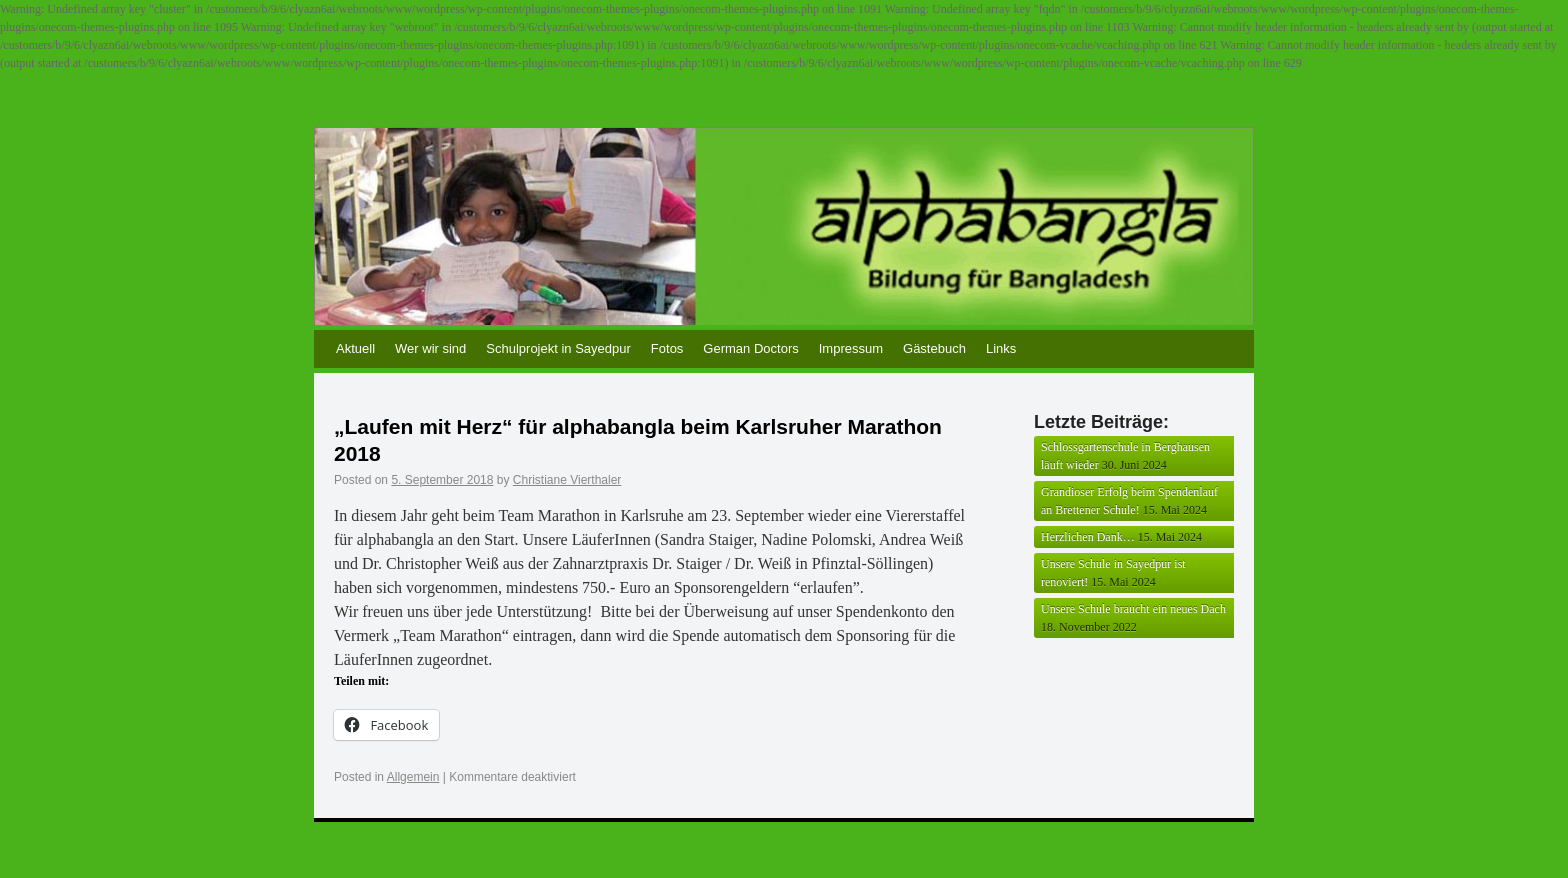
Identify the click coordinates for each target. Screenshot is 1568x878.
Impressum (851, 348)
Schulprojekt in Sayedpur (558, 348)
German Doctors (750, 348)
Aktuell (355, 348)
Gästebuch (934, 348)
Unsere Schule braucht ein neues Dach (1133, 609)
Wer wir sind (430, 348)
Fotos (667, 348)
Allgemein (413, 777)
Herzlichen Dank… (1088, 537)
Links (1001, 348)
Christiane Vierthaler (567, 480)
